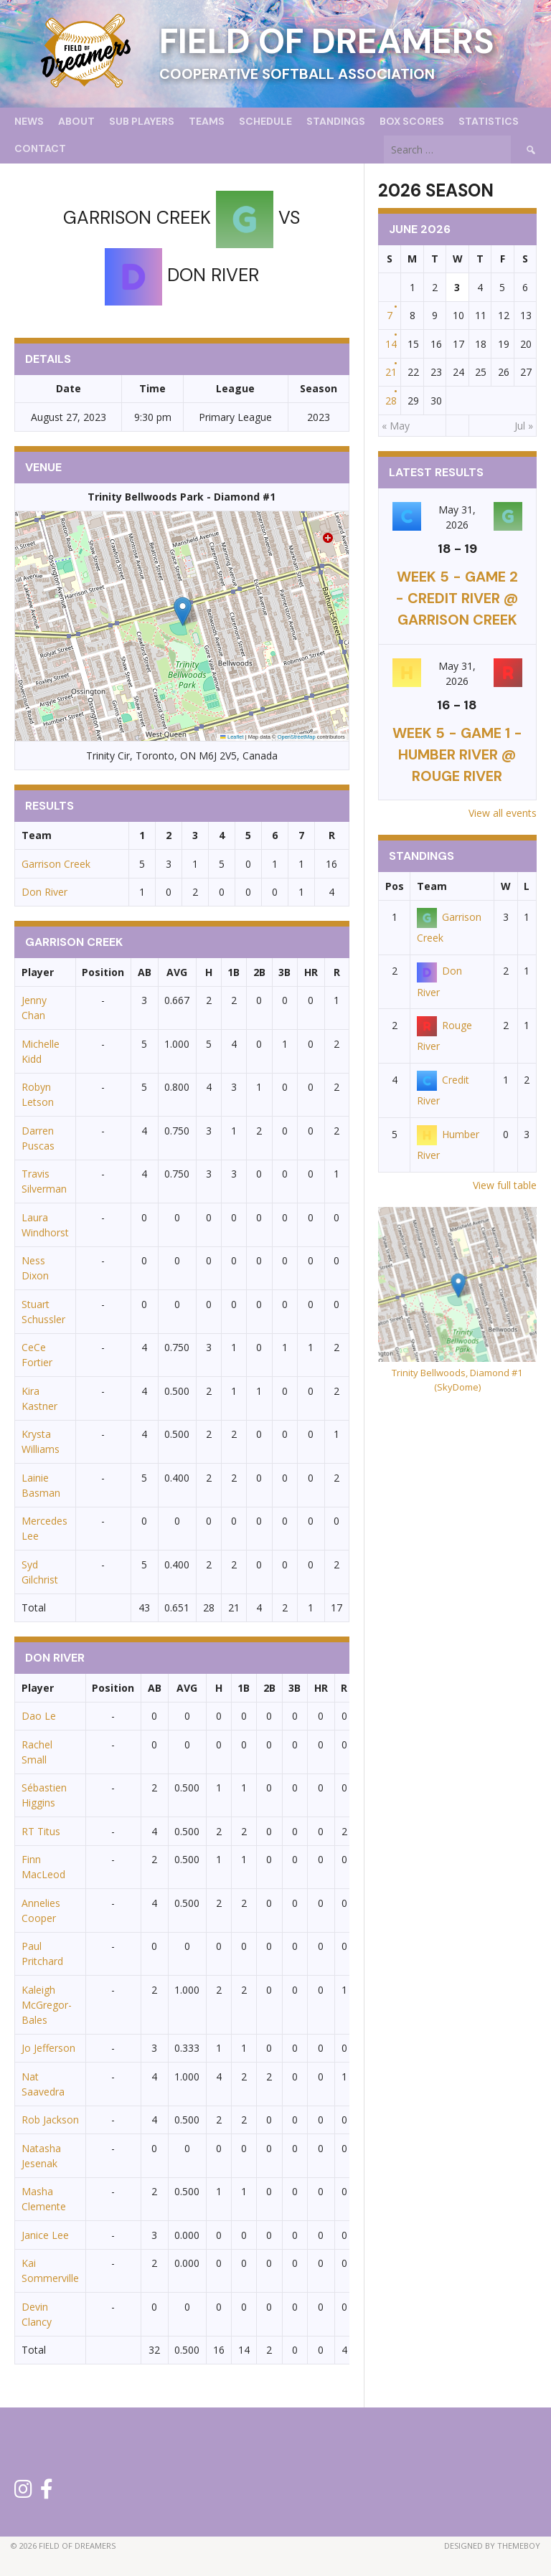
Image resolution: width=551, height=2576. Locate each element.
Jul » (523, 425)
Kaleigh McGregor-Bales (47, 2005)
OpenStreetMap (297, 737)
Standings (335, 121)
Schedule (265, 121)
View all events (502, 813)
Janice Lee (45, 2235)
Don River (44, 892)
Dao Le (39, 1716)
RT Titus (41, 1831)
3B (284, 972)
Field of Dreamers (326, 41)
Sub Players (141, 121)
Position (103, 972)
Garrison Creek (56, 864)
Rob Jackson (50, 2119)
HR (311, 972)
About (76, 121)
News (29, 121)
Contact (40, 148)
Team (432, 886)
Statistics (488, 121)
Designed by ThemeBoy (492, 2545)
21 (391, 372)
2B (259, 972)
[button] (183, 611)
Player (38, 972)
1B (233, 972)
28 (391, 400)
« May (396, 425)
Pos (394, 886)
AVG (176, 972)
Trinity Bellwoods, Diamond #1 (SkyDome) (457, 1379)
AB (144, 972)
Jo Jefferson (48, 2048)
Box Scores (412, 121)
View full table (505, 1185)
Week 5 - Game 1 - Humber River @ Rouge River (457, 754)
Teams (207, 121)
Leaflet (231, 737)
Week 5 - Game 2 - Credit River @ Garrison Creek (457, 598)
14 (391, 344)
